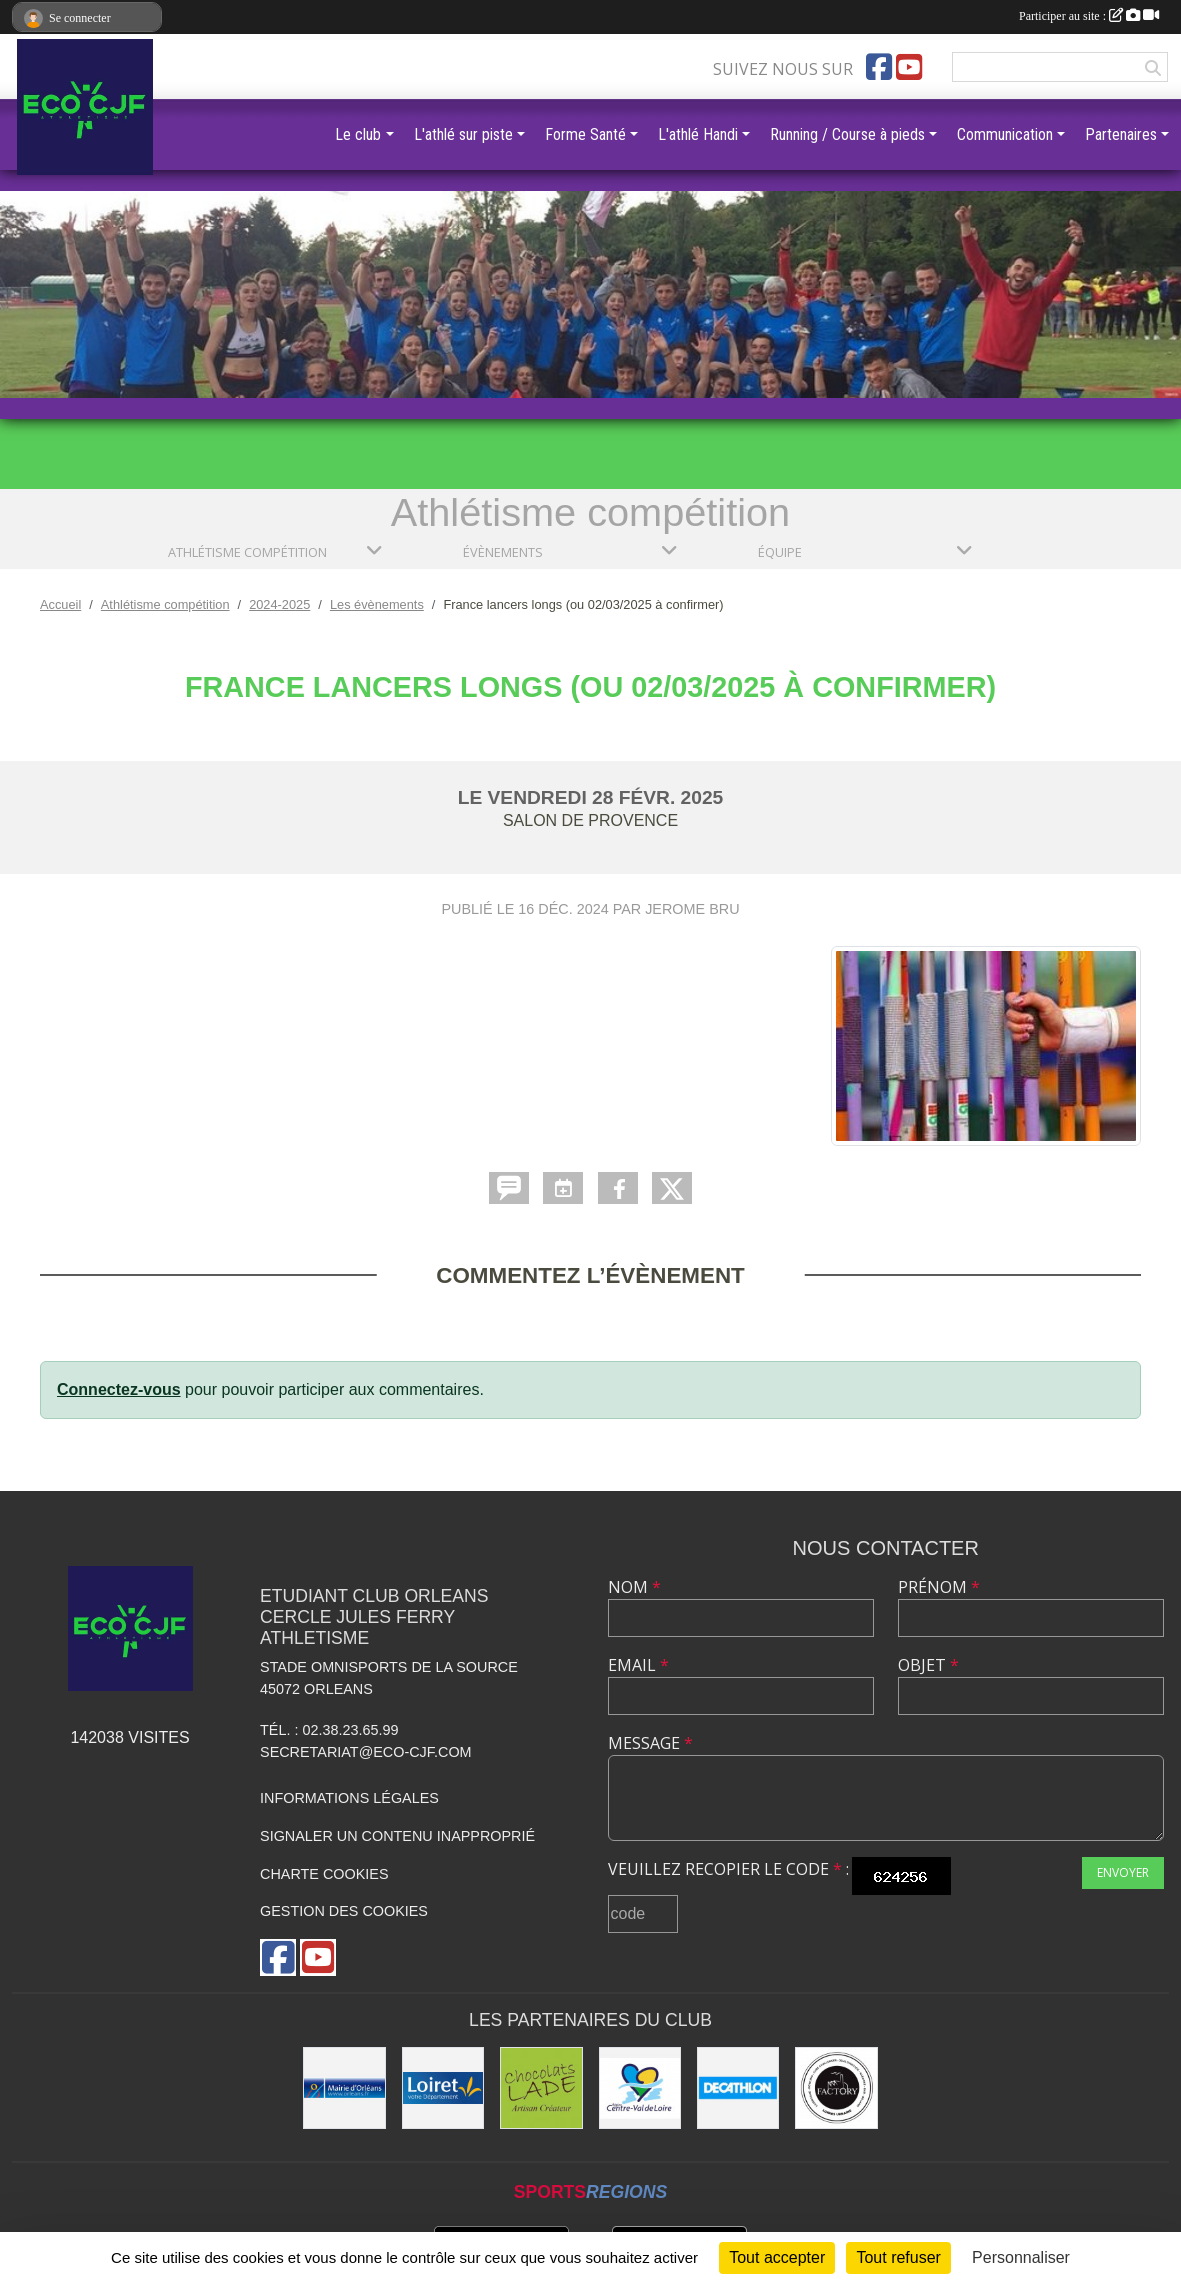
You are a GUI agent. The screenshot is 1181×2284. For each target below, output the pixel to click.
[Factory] (836, 2088)
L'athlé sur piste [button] (463, 134)
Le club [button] (358, 134)
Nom (634, 1587)
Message (650, 1743)
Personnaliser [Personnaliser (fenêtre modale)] (1021, 2257)
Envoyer (1123, 1872)
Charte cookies (324, 1874)
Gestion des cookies (344, 1911)
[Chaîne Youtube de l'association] (909, 67)
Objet (928, 1665)
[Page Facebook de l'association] (879, 67)
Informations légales (349, 1798)
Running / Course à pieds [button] (847, 134)
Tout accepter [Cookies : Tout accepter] (777, 2257)
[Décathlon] (738, 2088)
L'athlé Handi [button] (698, 134)
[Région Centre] (640, 2088)
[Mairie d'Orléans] (344, 2088)
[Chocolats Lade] (541, 2088)
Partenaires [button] (1121, 134)
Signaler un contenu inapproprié (397, 1836)
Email (638, 1665)
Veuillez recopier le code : (728, 1869)
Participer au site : (1089, 16)
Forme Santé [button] (585, 134)
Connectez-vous (119, 1389)
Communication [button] (1005, 134)
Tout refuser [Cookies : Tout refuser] (898, 2257)
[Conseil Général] (443, 2088)
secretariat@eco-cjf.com (366, 1752)
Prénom (939, 1587)
